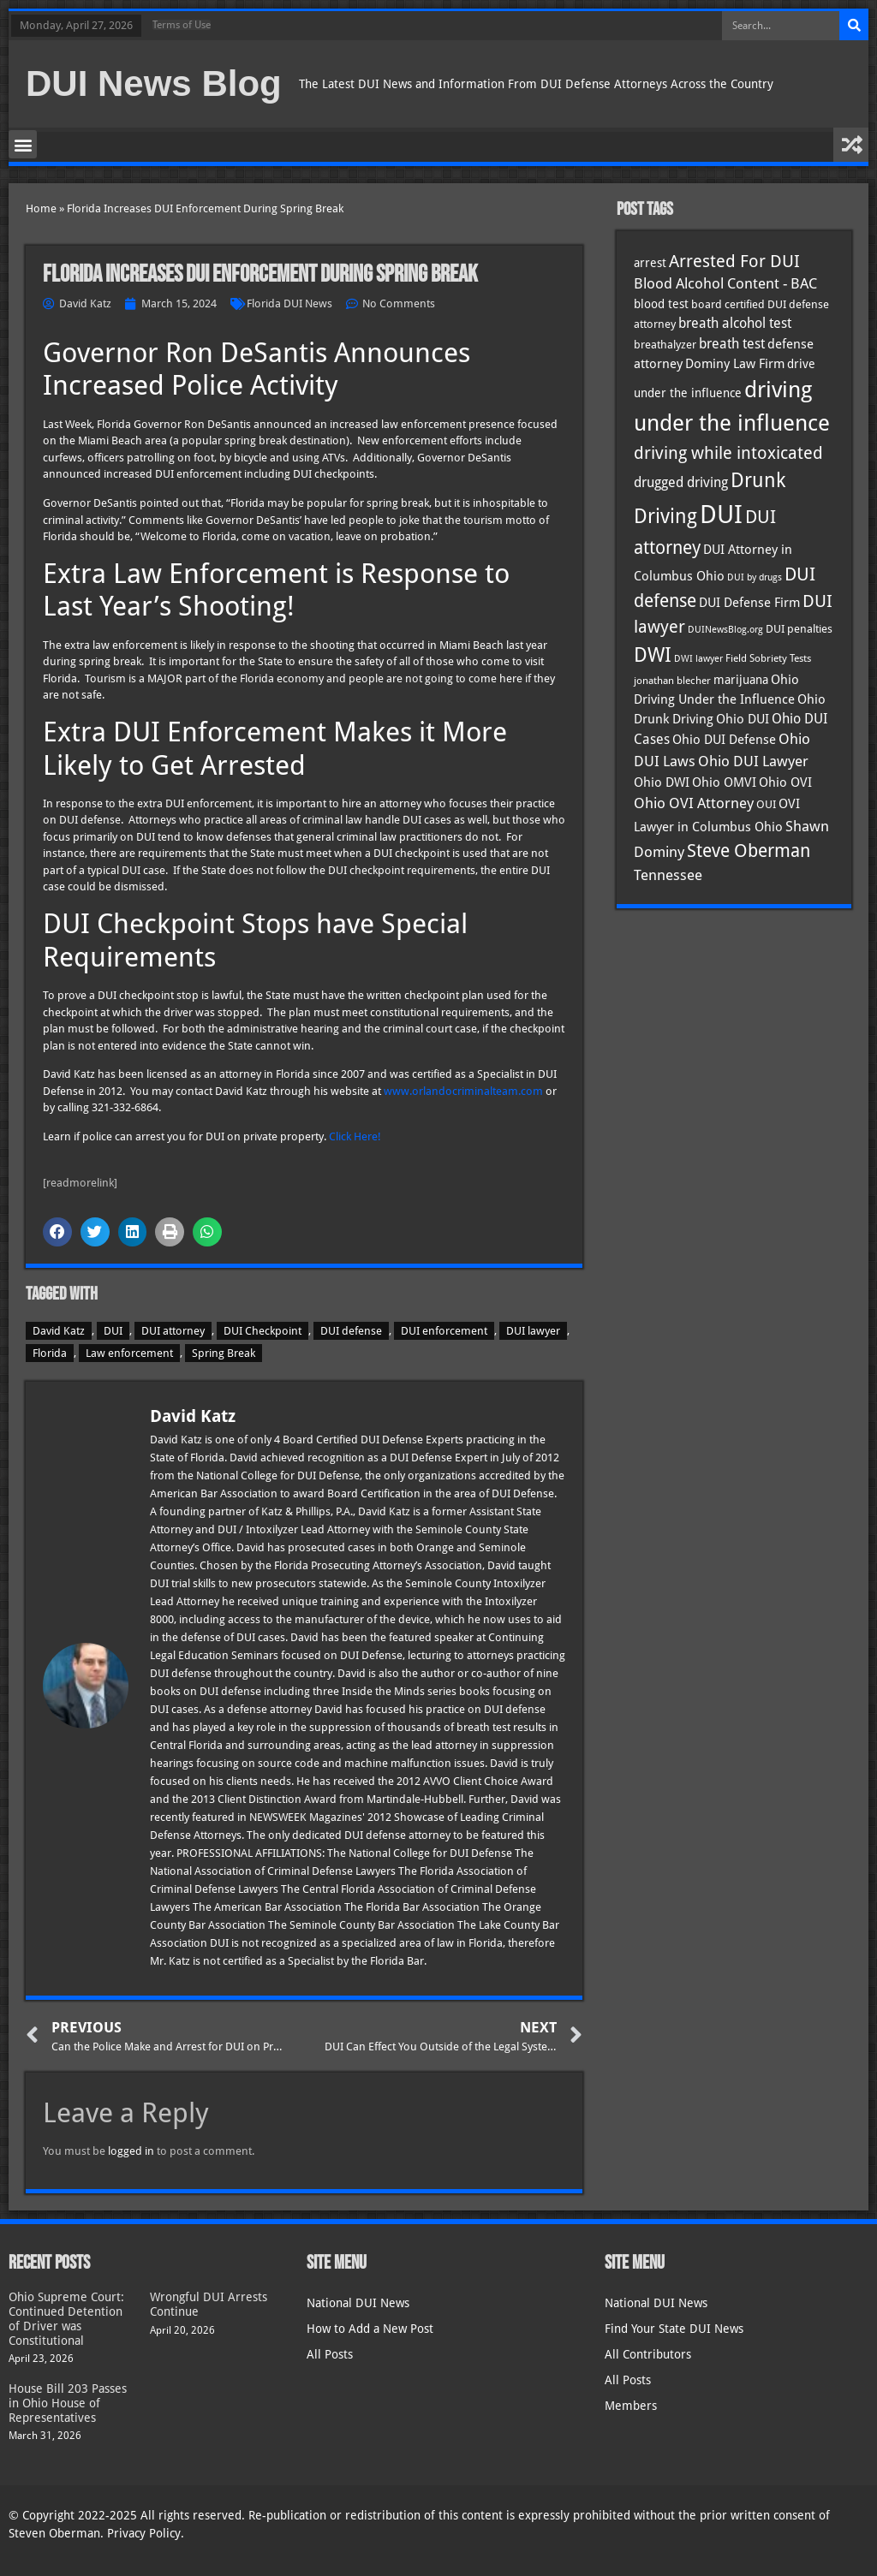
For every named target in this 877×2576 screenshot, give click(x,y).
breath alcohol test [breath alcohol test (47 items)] (734, 323)
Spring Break (223, 1353)
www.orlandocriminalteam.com (463, 1091)
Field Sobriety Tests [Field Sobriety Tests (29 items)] (768, 658)
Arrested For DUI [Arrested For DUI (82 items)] (734, 261)
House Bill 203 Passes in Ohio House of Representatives (68, 2403)
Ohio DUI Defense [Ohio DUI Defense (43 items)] (724, 739)
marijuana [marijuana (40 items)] (740, 680)
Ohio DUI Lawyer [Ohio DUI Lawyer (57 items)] (753, 761)
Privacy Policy (144, 2533)
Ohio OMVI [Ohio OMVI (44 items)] (724, 782)
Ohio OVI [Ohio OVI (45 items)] (785, 782)
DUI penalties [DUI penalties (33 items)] (799, 628)
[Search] (853, 25)
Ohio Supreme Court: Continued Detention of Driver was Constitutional (66, 2318)
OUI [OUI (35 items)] (766, 804)
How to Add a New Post (370, 2328)
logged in (131, 2151)
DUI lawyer (533, 1330)
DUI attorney (173, 1330)
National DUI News (358, 2303)
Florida (50, 1353)
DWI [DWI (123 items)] (652, 655)
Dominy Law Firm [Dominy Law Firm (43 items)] (735, 364)
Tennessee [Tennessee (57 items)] (668, 874)
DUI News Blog (154, 83)
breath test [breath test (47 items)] (732, 344)
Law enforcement (129, 1353)
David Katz (59, 1330)
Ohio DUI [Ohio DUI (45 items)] (742, 719)
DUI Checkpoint (262, 1330)
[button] (23, 144)
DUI (113, 1330)
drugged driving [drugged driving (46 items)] (681, 483)
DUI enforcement (444, 1330)
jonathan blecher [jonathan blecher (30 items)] (672, 681)
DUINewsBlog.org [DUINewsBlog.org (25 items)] (725, 629)
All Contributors (648, 2354)
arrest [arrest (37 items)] (650, 263)
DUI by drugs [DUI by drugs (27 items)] (754, 577)
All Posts (330, 2354)
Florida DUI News (289, 303)
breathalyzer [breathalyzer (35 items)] (665, 344)
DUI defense (351, 1330)
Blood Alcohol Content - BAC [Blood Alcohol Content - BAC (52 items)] (725, 284)
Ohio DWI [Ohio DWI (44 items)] (661, 782)
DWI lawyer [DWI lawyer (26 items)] (698, 658)
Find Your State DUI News (674, 2328)
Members (631, 2405)
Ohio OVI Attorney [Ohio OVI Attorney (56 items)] (694, 803)
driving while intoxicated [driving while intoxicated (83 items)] (728, 453)
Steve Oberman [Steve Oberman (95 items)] (748, 850)
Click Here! (355, 1136)
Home (41, 208)
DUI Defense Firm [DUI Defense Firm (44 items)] (749, 602)
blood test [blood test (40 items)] (661, 304)
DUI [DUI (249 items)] (721, 514)
